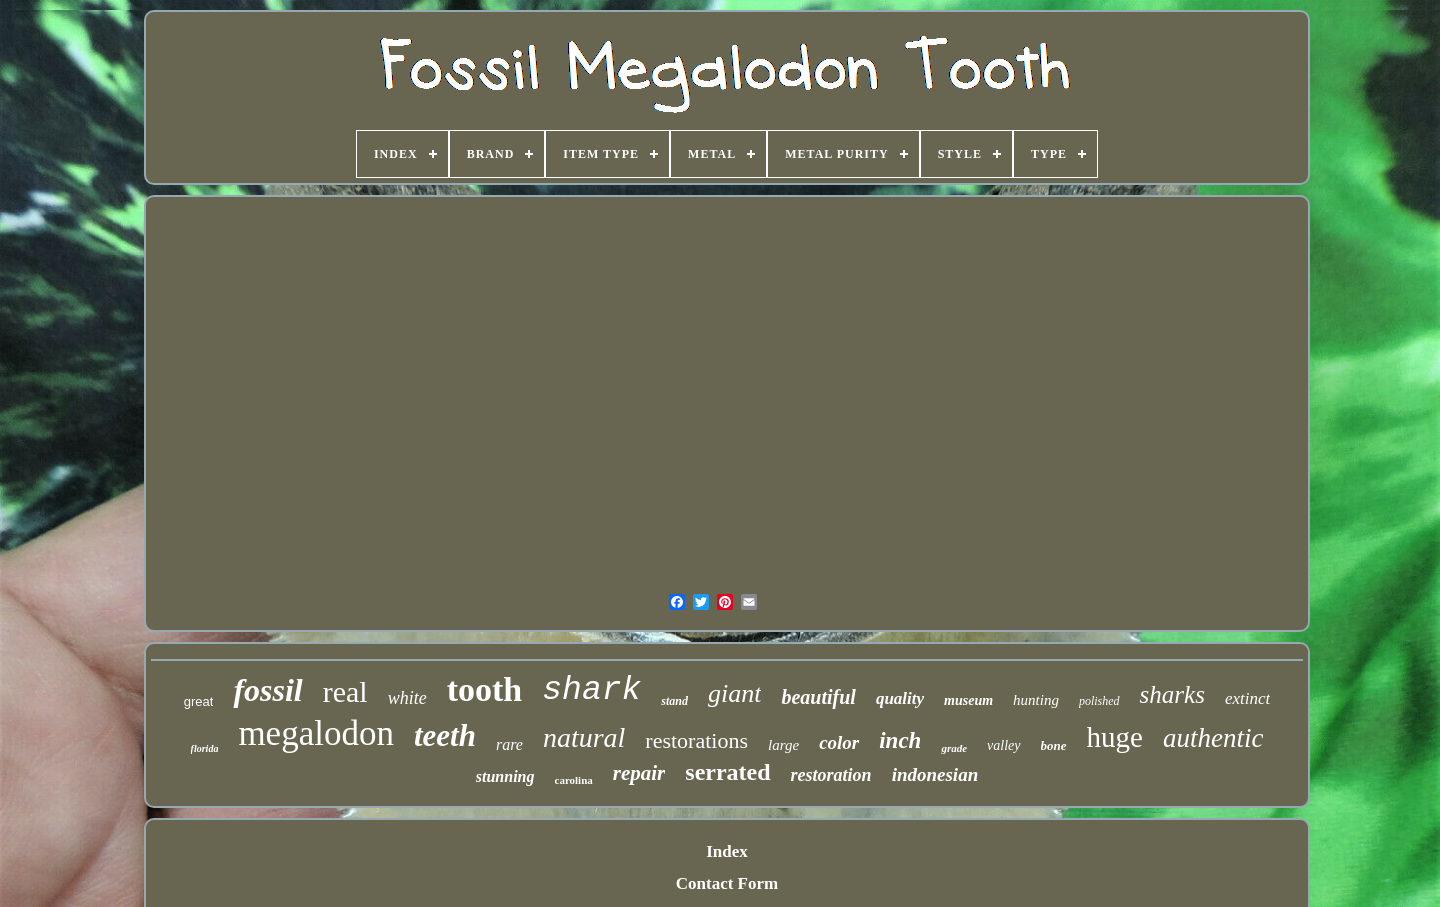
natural (584, 737)
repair (639, 773)
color (839, 742)
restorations (696, 740)
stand (674, 701)
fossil (267, 690)
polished (1099, 701)
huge (1115, 737)
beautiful (818, 697)
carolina (574, 780)
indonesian (935, 774)
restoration (831, 775)
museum (968, 700)
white (407, 698)
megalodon (316, 733)
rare (509, 744)
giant (734, 693)
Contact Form (727, 883)
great (199, 701)
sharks (1172, 694)
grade (954, 748)
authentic (1213, 738)
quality (900, 698)
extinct (1247, 698)
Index (727, 851)
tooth (485, 689)
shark (591, 690)
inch (900, 740)
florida (205, 748)
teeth (445, 735)
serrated (727, 772)
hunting (1036, 700)
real (345, 691)
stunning (505, 776)
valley (1003, 745)
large (783, 745)
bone (1054, 745)
